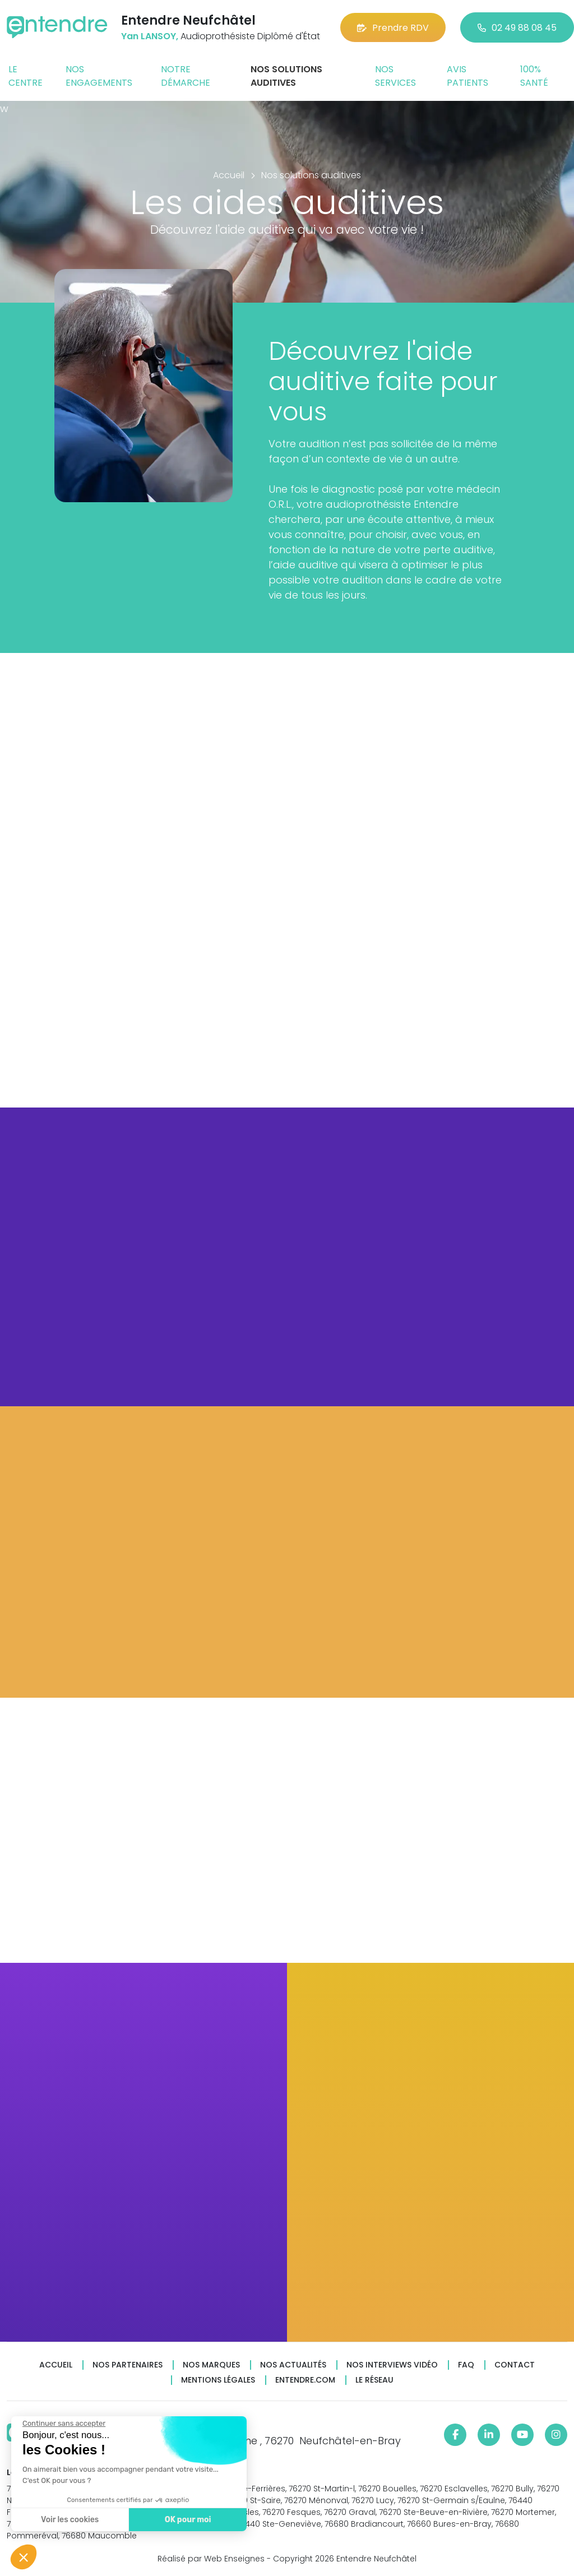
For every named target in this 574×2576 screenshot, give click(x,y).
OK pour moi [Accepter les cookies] (187, 2519)
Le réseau (374, 2380)
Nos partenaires (127, 2365)
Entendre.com (305, 2380)
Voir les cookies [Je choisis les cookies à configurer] (69, 2519)
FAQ (466, 2365)
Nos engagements (99, 76)
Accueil (55, 2365)
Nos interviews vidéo (392, 2365)
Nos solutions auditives (286, 76)
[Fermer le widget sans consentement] (63, 2423)
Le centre (25, 76)
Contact (514, 2365)
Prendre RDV (393, 27)
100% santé (534, 76)
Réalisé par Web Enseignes (211, 2558)
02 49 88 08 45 (517, 27)
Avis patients (467, 76)
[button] (23, 2556)
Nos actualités (293, 2365)
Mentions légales (218, 2380)
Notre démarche (185, 76)
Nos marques (211, 2365)
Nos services (395, 76)
